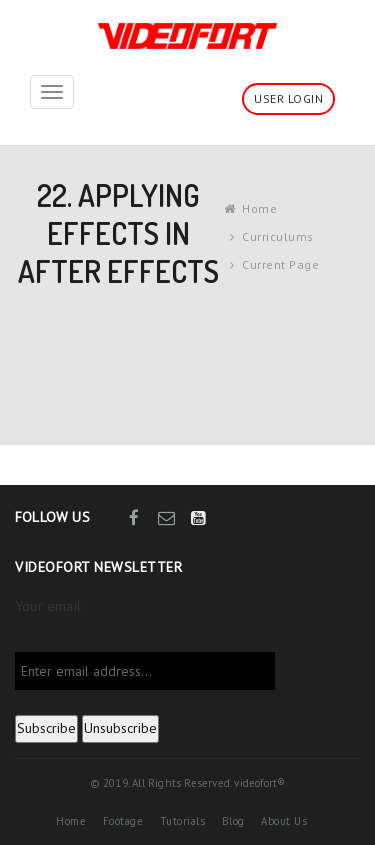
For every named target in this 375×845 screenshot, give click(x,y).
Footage (123, 821)
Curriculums (278, 236)
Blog (233, 821)
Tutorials (183, 821)
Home (259, 208)
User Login (288, 98)
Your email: (49, 606)
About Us (284, 821)
